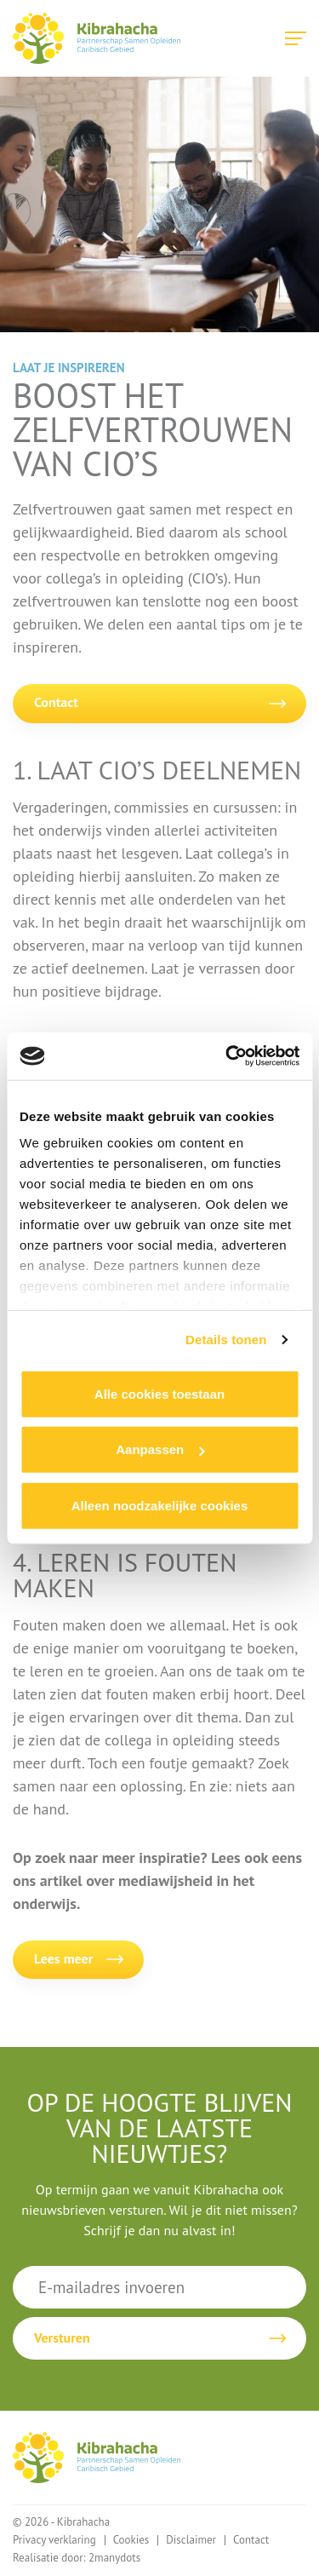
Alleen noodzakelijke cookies (159, 1505)
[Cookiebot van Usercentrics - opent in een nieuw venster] (227, 1056)
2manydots (114, 2557)
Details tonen (225, 1339)
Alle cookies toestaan (159, 1393)
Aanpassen (160, 1449)
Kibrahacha (96, 38)
